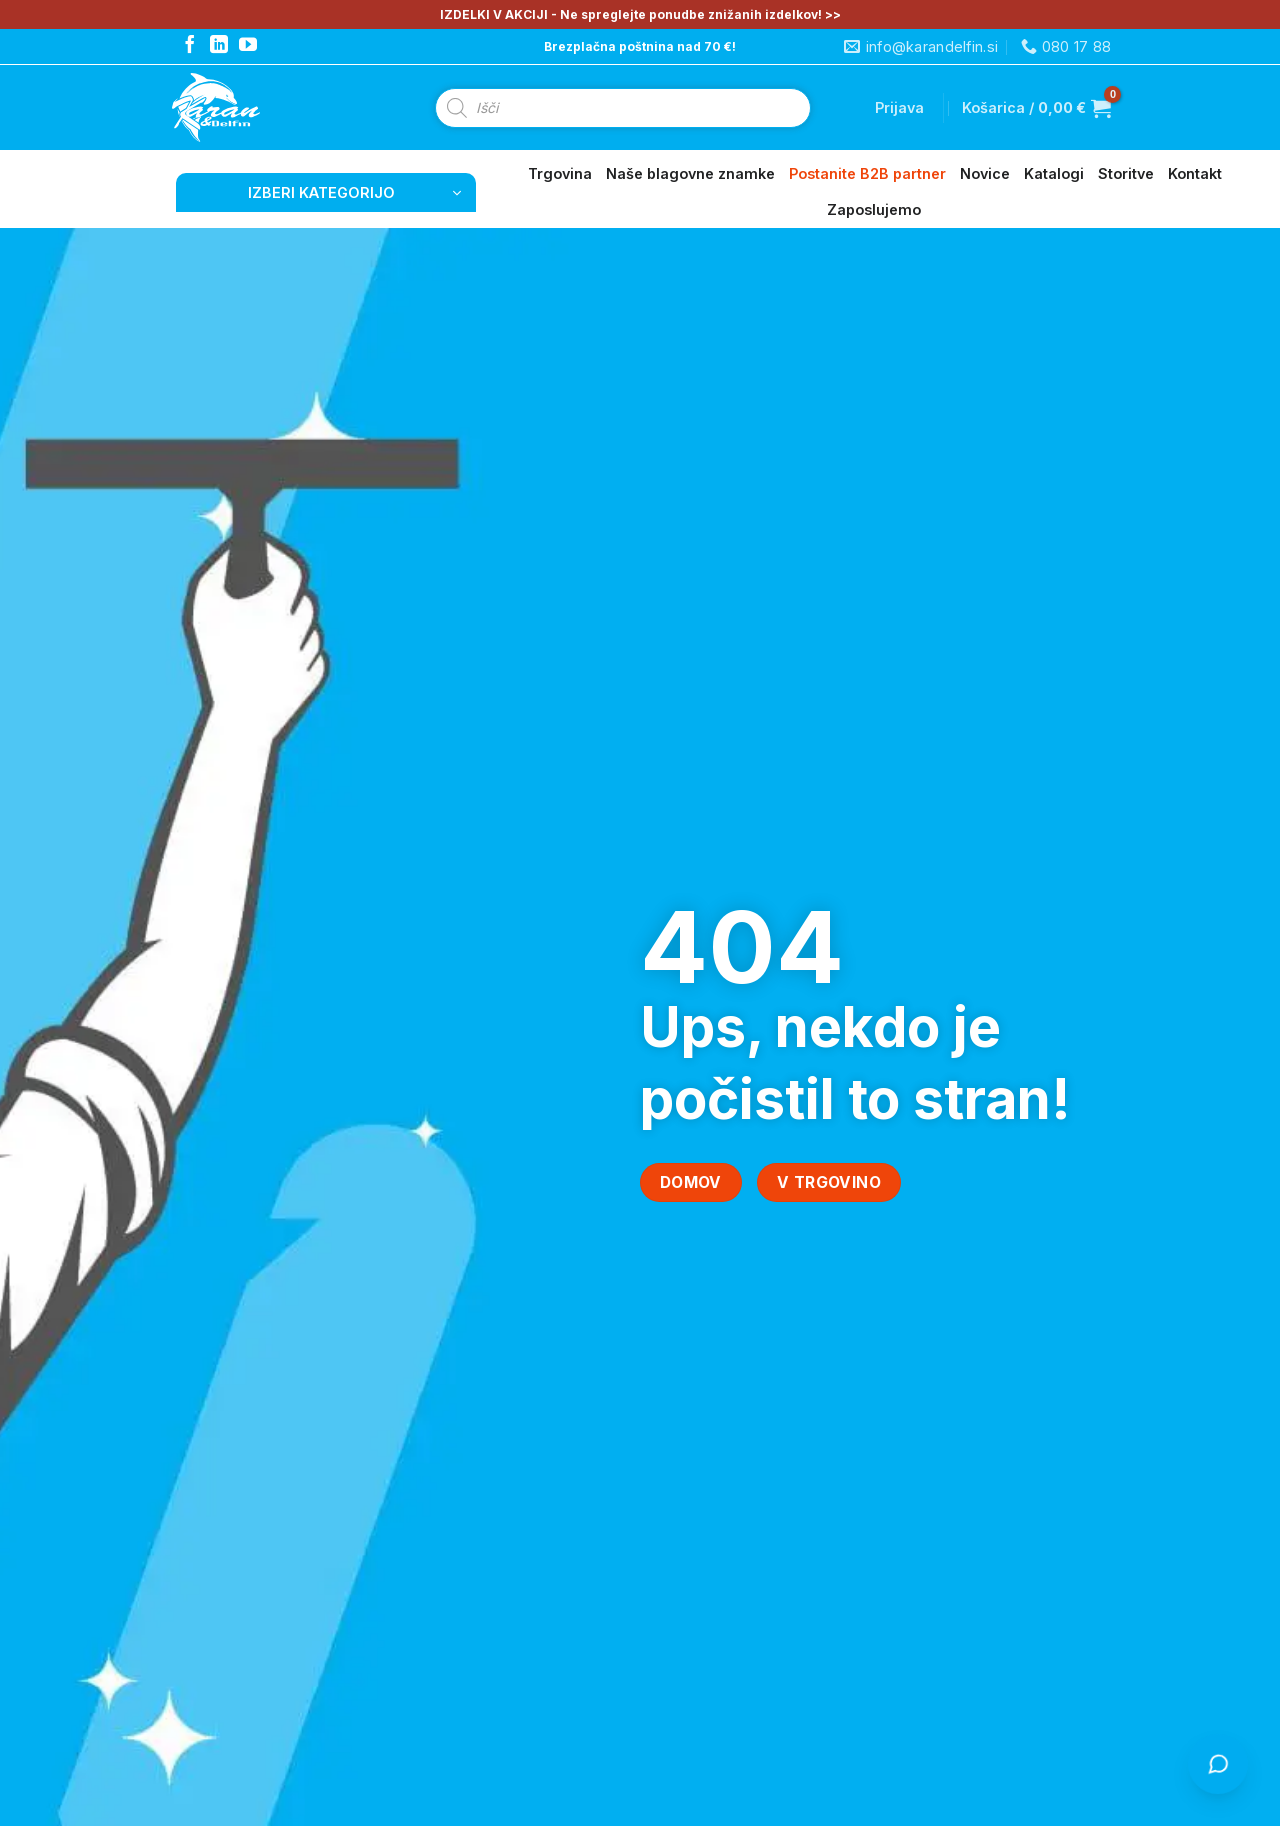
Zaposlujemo (874, 209)
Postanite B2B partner (867, 173)
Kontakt (1195, 173)
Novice (985, 173)
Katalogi (1054, 173)
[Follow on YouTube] (248, 46)
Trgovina (560, 173)
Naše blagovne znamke (690, 173)
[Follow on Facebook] (190, 46)
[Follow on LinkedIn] (219, 46)
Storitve (1126, 173)
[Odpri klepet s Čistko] (1218, 1764)
